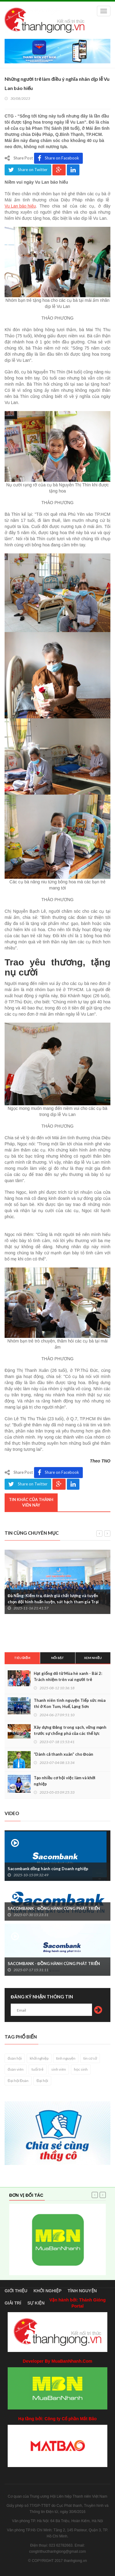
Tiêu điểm (22, 1658)
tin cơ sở (90, 2058)
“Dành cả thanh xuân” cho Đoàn (63, 1754)
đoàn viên (16, 2069)
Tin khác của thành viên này (31, 1502)
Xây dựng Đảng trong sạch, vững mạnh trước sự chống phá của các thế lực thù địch (70, 1733)
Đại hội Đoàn (18, 2080)
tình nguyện (65, 2058)
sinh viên (58, 2069)
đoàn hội (15, 2058)
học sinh (81, 2069)
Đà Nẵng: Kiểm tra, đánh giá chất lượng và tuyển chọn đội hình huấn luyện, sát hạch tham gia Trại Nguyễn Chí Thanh (53, 1601)
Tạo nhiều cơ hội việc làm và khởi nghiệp (64, 1780)
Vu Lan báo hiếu (20, 206)
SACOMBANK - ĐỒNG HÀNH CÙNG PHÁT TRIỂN (54, 1908)
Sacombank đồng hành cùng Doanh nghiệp (48, 1868)
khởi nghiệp (39, 2058)
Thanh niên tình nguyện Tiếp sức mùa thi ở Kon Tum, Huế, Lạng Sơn (69, 1703)
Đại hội (42, 2080)
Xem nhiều (93, 1658)
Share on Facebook (58, 158)
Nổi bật (57, 1658)
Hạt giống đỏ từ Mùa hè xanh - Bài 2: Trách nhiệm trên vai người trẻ (68, 1676)
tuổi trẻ (38, 2069)
